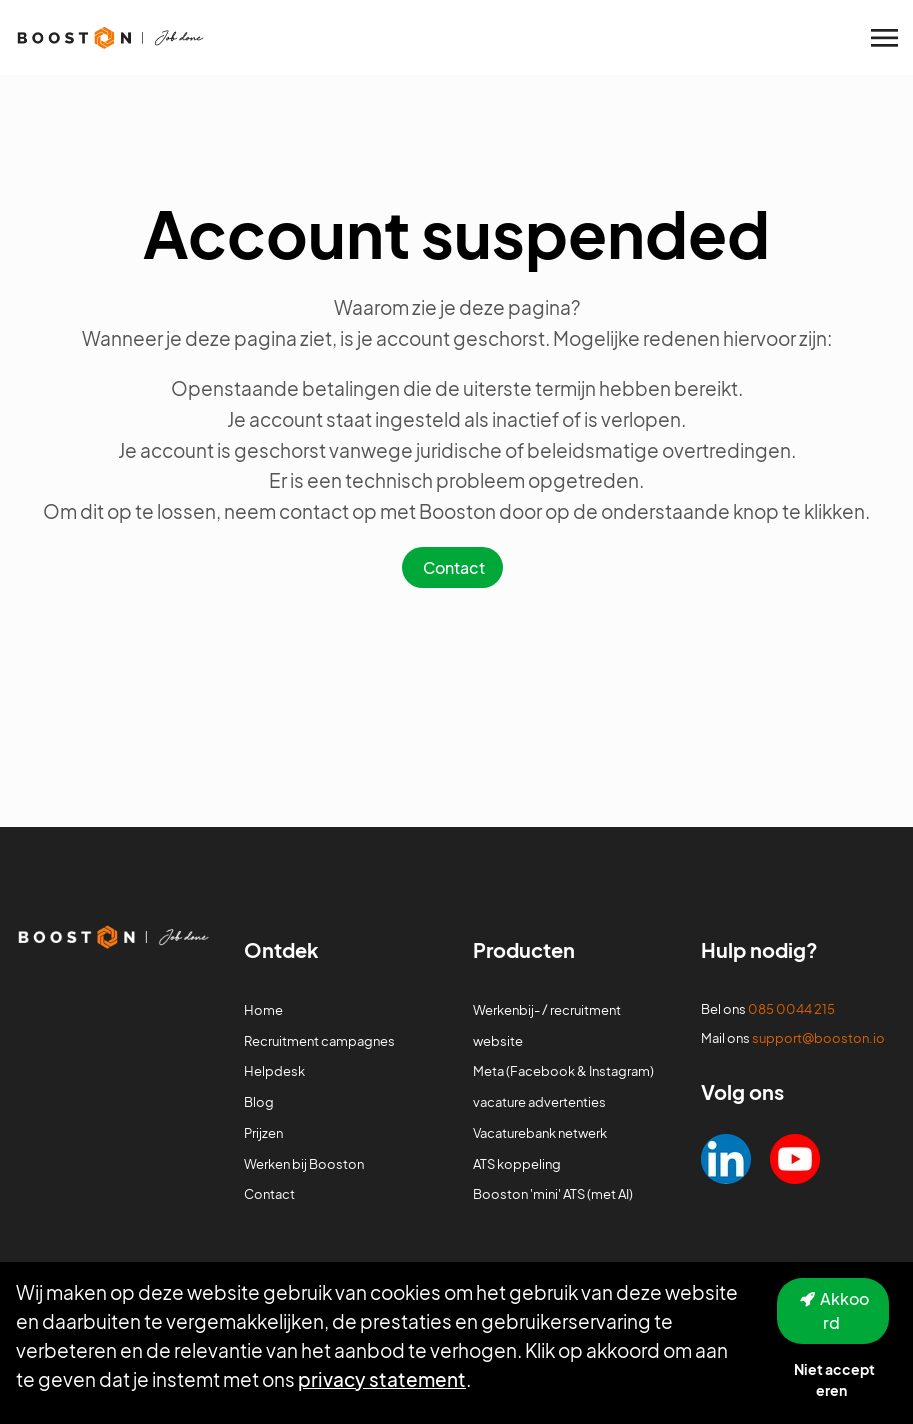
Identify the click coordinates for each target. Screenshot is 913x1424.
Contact (454, 567)
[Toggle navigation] (886, 38)
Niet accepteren (834, 1379)
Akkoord (844, 1310)
